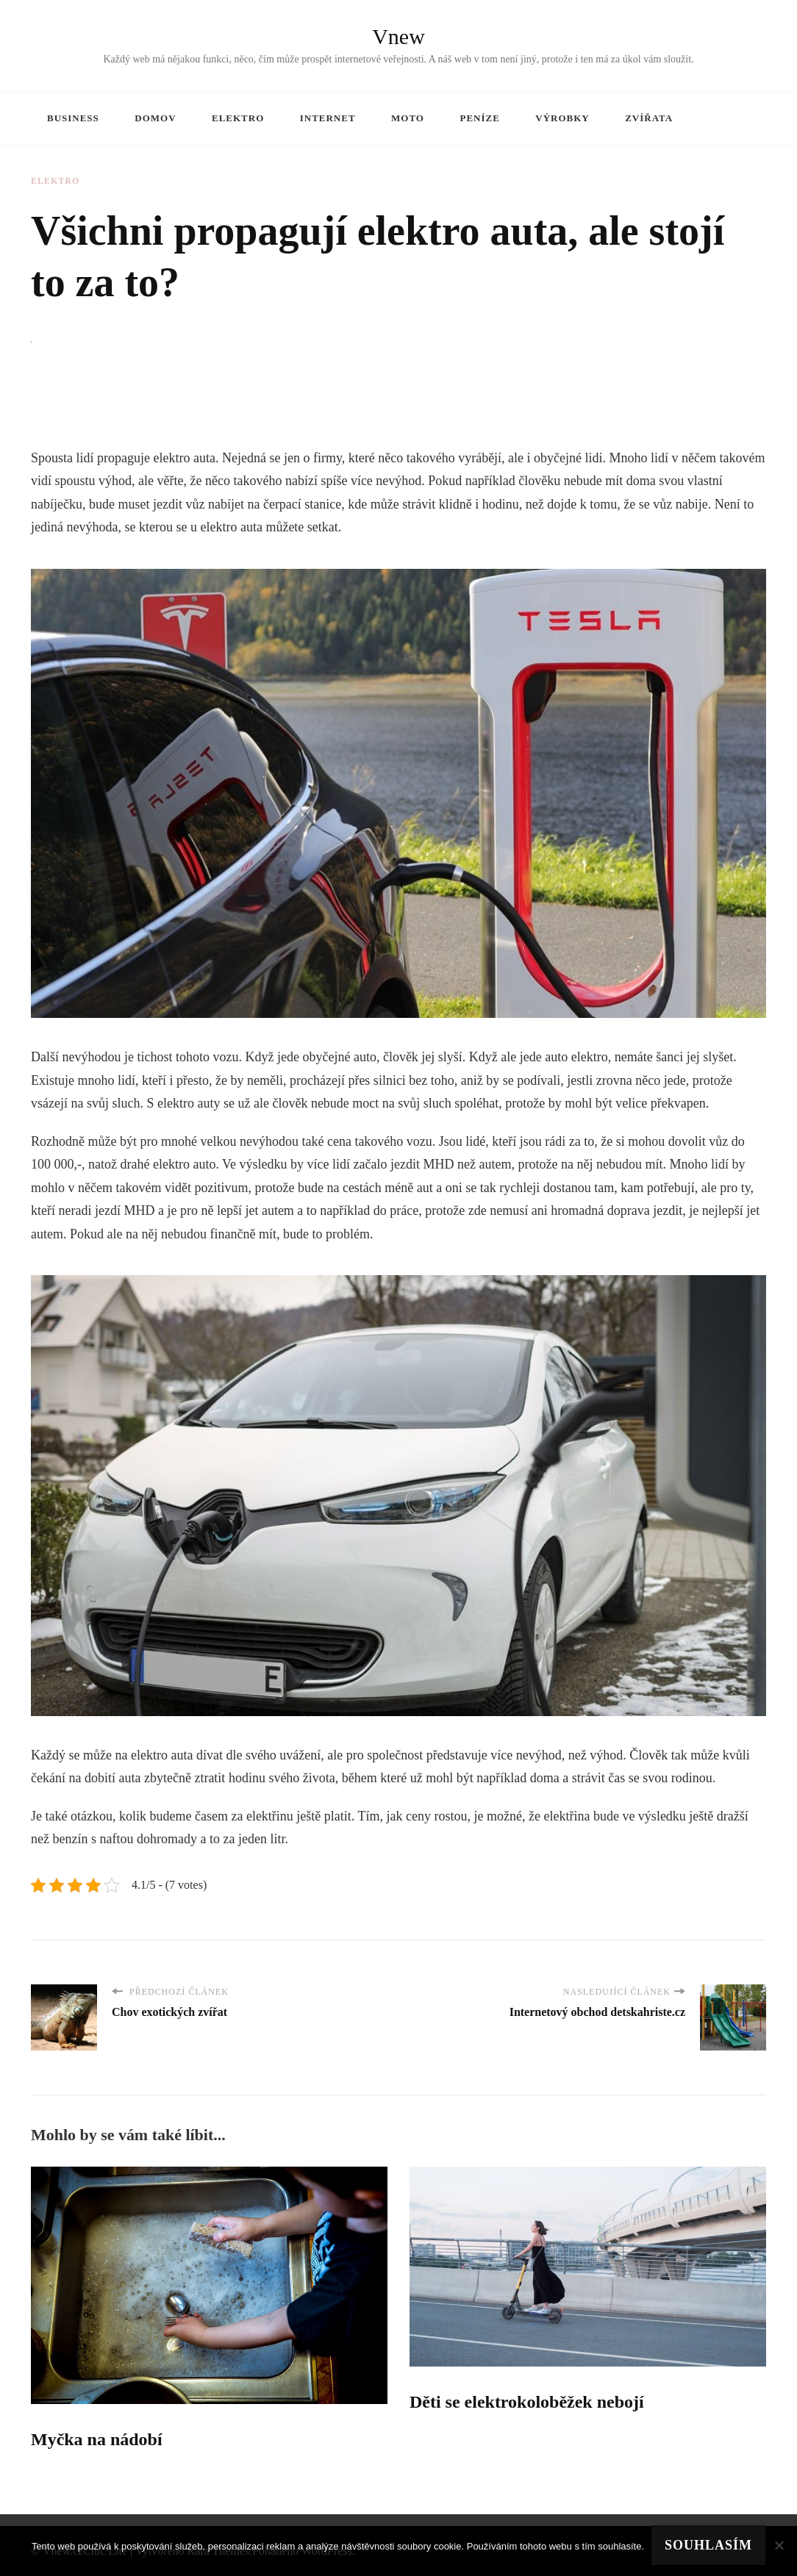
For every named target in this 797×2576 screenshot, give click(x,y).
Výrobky (562, 117)
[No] (778, 2545)
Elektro (238, 117)
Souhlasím (708, 2545)
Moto (407, 117)
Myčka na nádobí (96, 2439)
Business (73, 117)
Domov (155, 117)
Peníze (479, 117)
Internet (328, 117)
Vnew (398, 36)
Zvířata (649, 117)
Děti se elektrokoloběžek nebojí (527, 2401)
